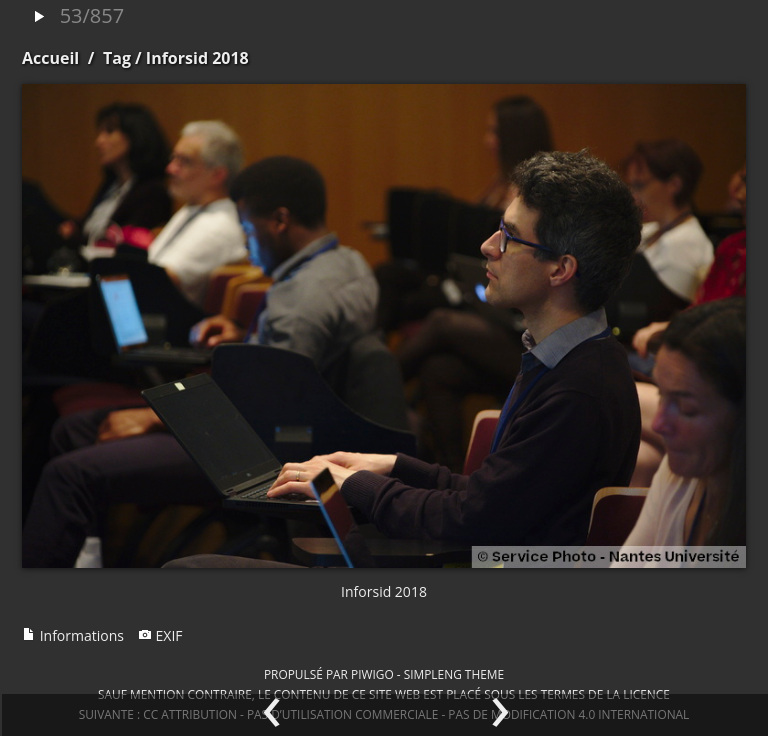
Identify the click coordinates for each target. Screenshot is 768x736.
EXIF (160, 635)
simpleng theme (454, 674)
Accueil (50, 58)
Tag (117, 58)
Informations (73, 635)
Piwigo (372, 674)
